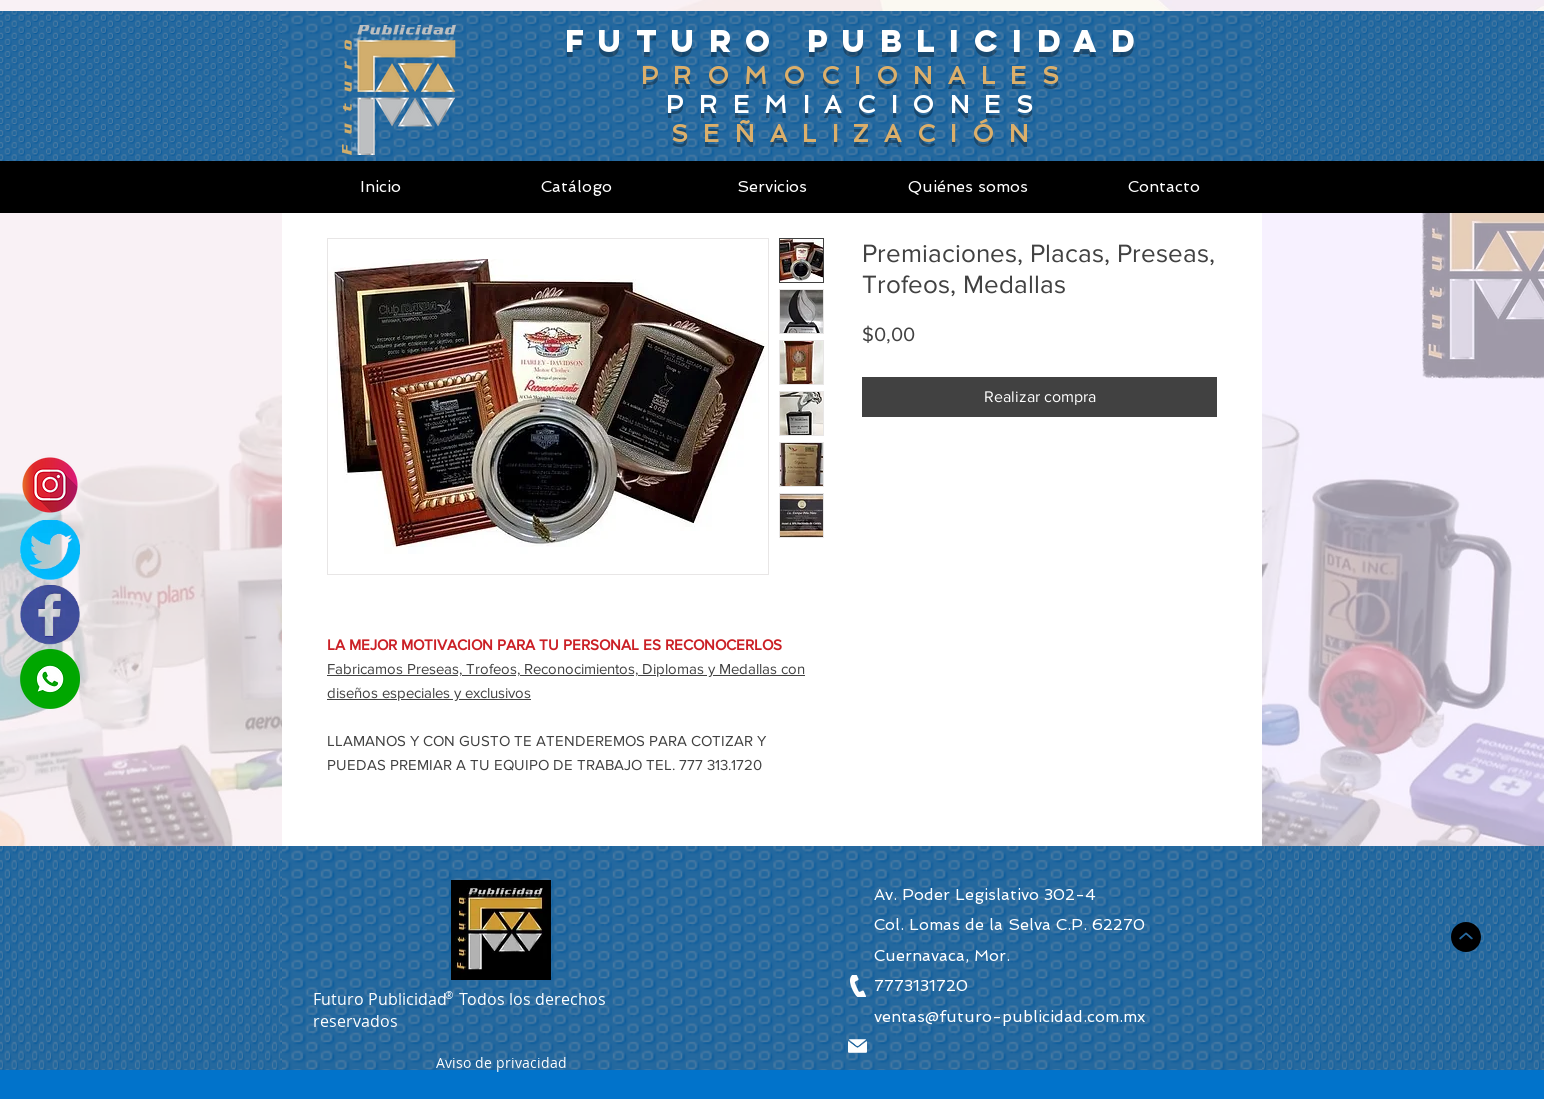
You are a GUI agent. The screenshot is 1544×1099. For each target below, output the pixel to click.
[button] (501, 1065)
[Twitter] (50, 550)
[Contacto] (1164, 187)
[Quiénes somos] (968, 187)
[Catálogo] (576, 187)
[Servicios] (772, 187)
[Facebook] (50, 615)
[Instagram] (50, 485)
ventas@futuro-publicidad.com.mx (1009, 1016)
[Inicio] (380, 187)
